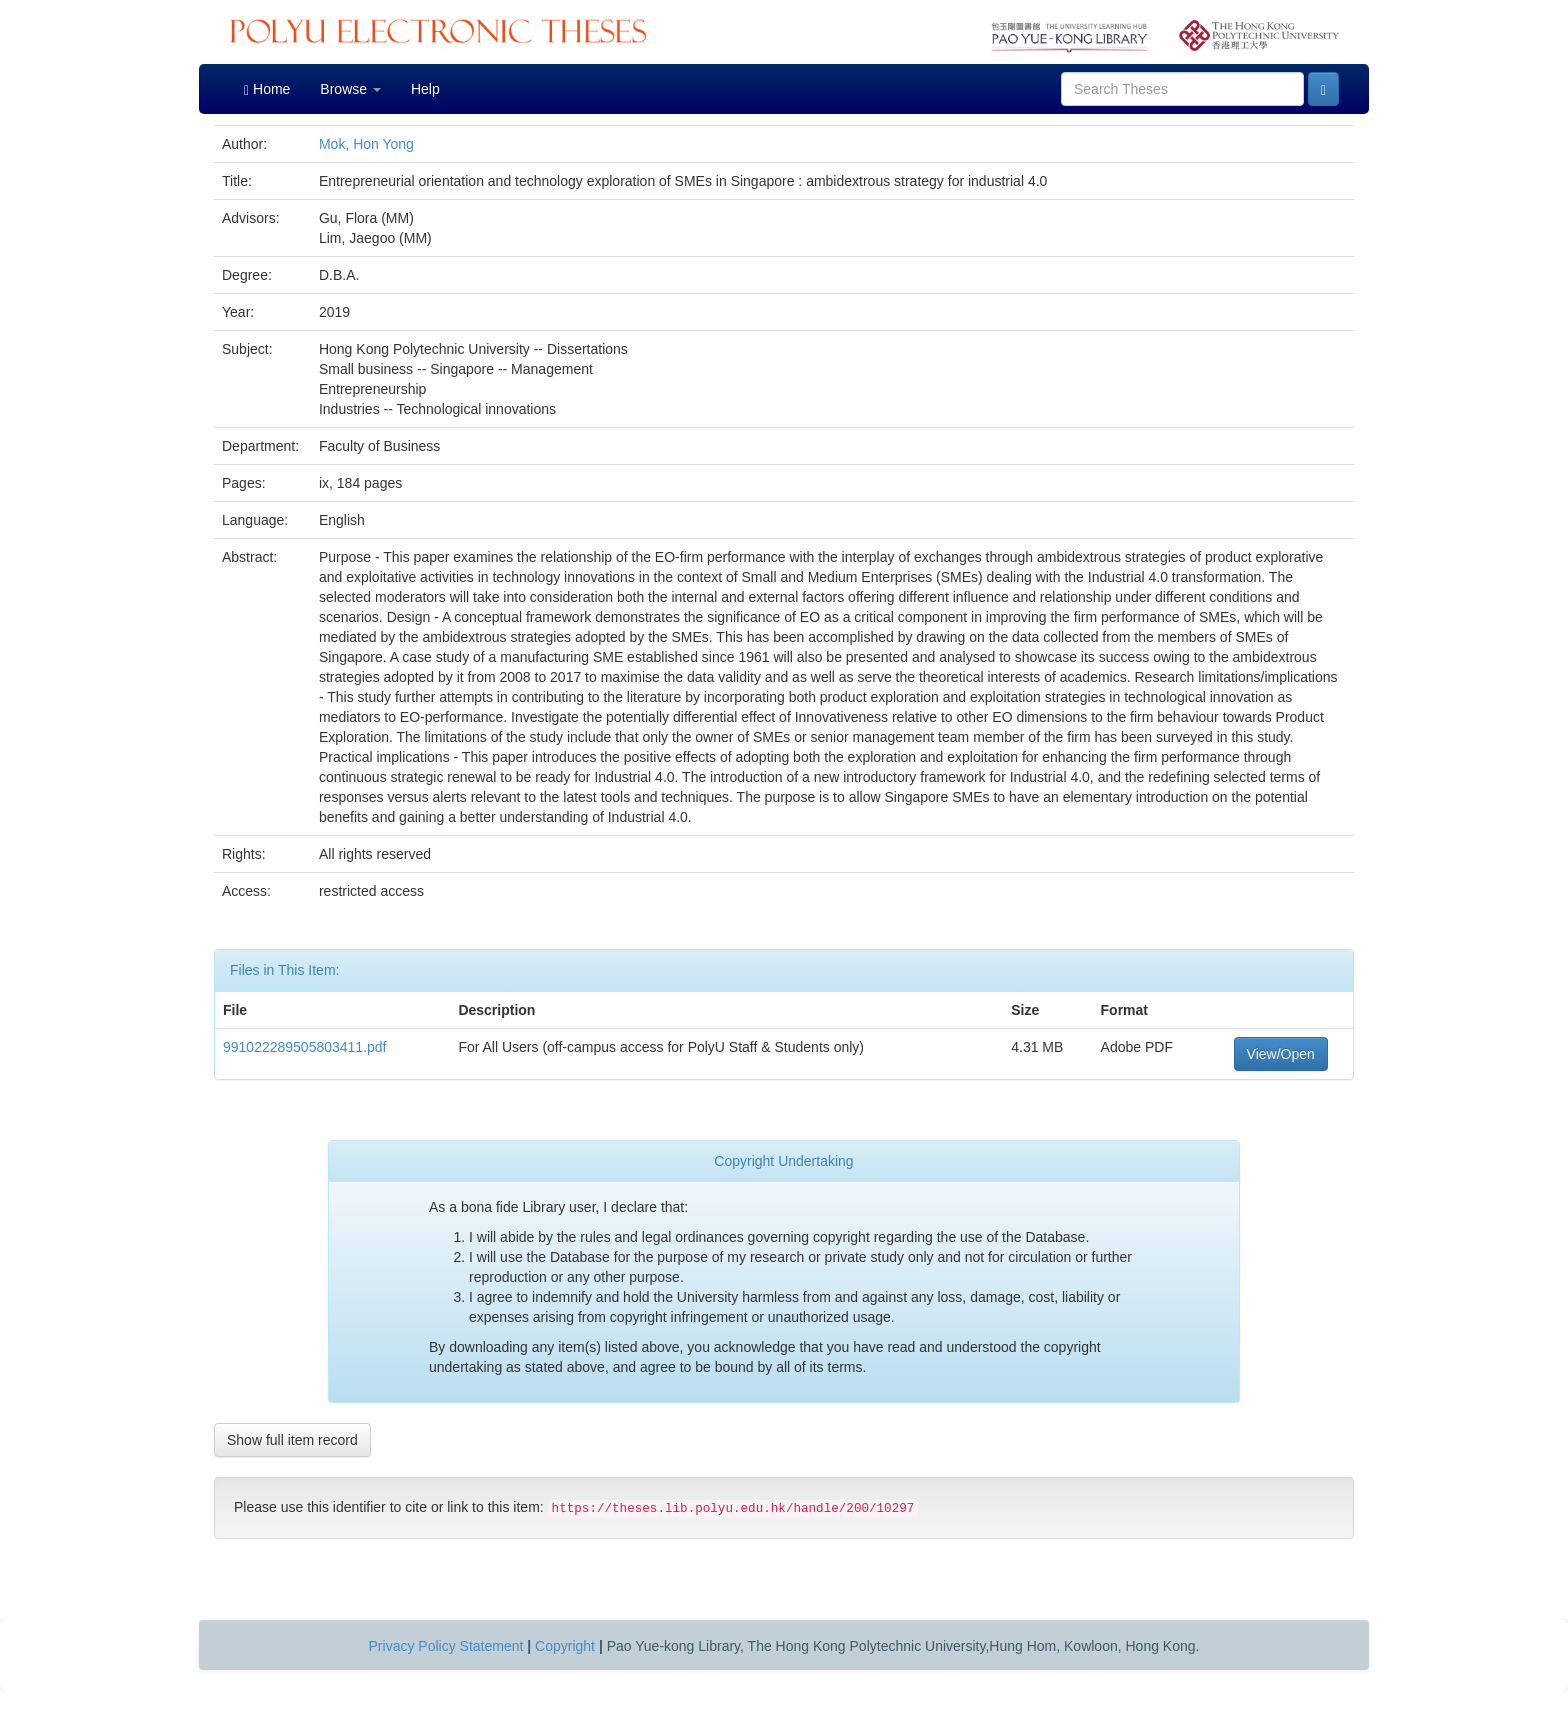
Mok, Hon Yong (366, 144)
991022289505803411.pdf (305, 1047)
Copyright (565, 1646)
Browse (350, 89)
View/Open (1281, 1054)
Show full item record (292, 1440)
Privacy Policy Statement (446, 1646)
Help (425, 89)
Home (267, 89)
